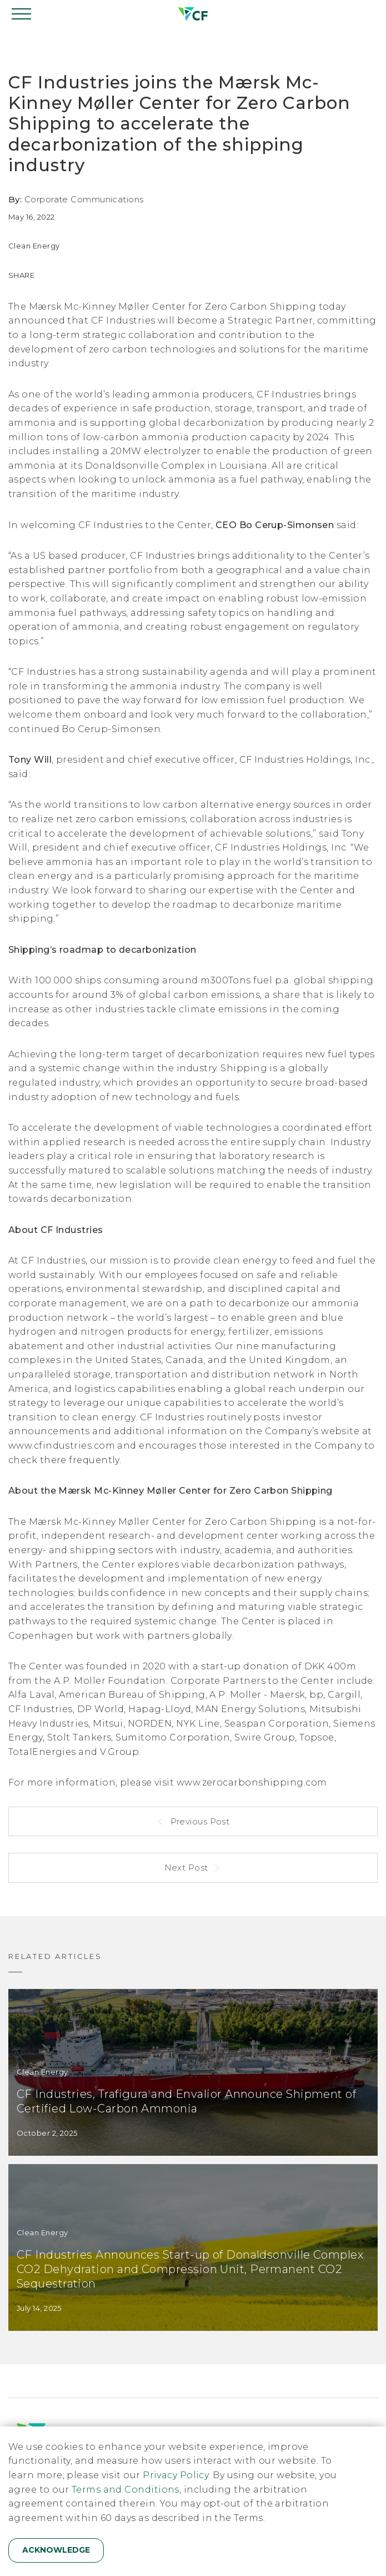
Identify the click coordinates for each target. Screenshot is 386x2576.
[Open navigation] (22, 14)
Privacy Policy (175, 2475)
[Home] (193, 14)
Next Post (187, 1867)
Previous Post (198, 1821)
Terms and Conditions (125, 2489)
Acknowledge (56, 2550)
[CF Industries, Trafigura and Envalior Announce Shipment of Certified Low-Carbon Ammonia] (193, 2072)
